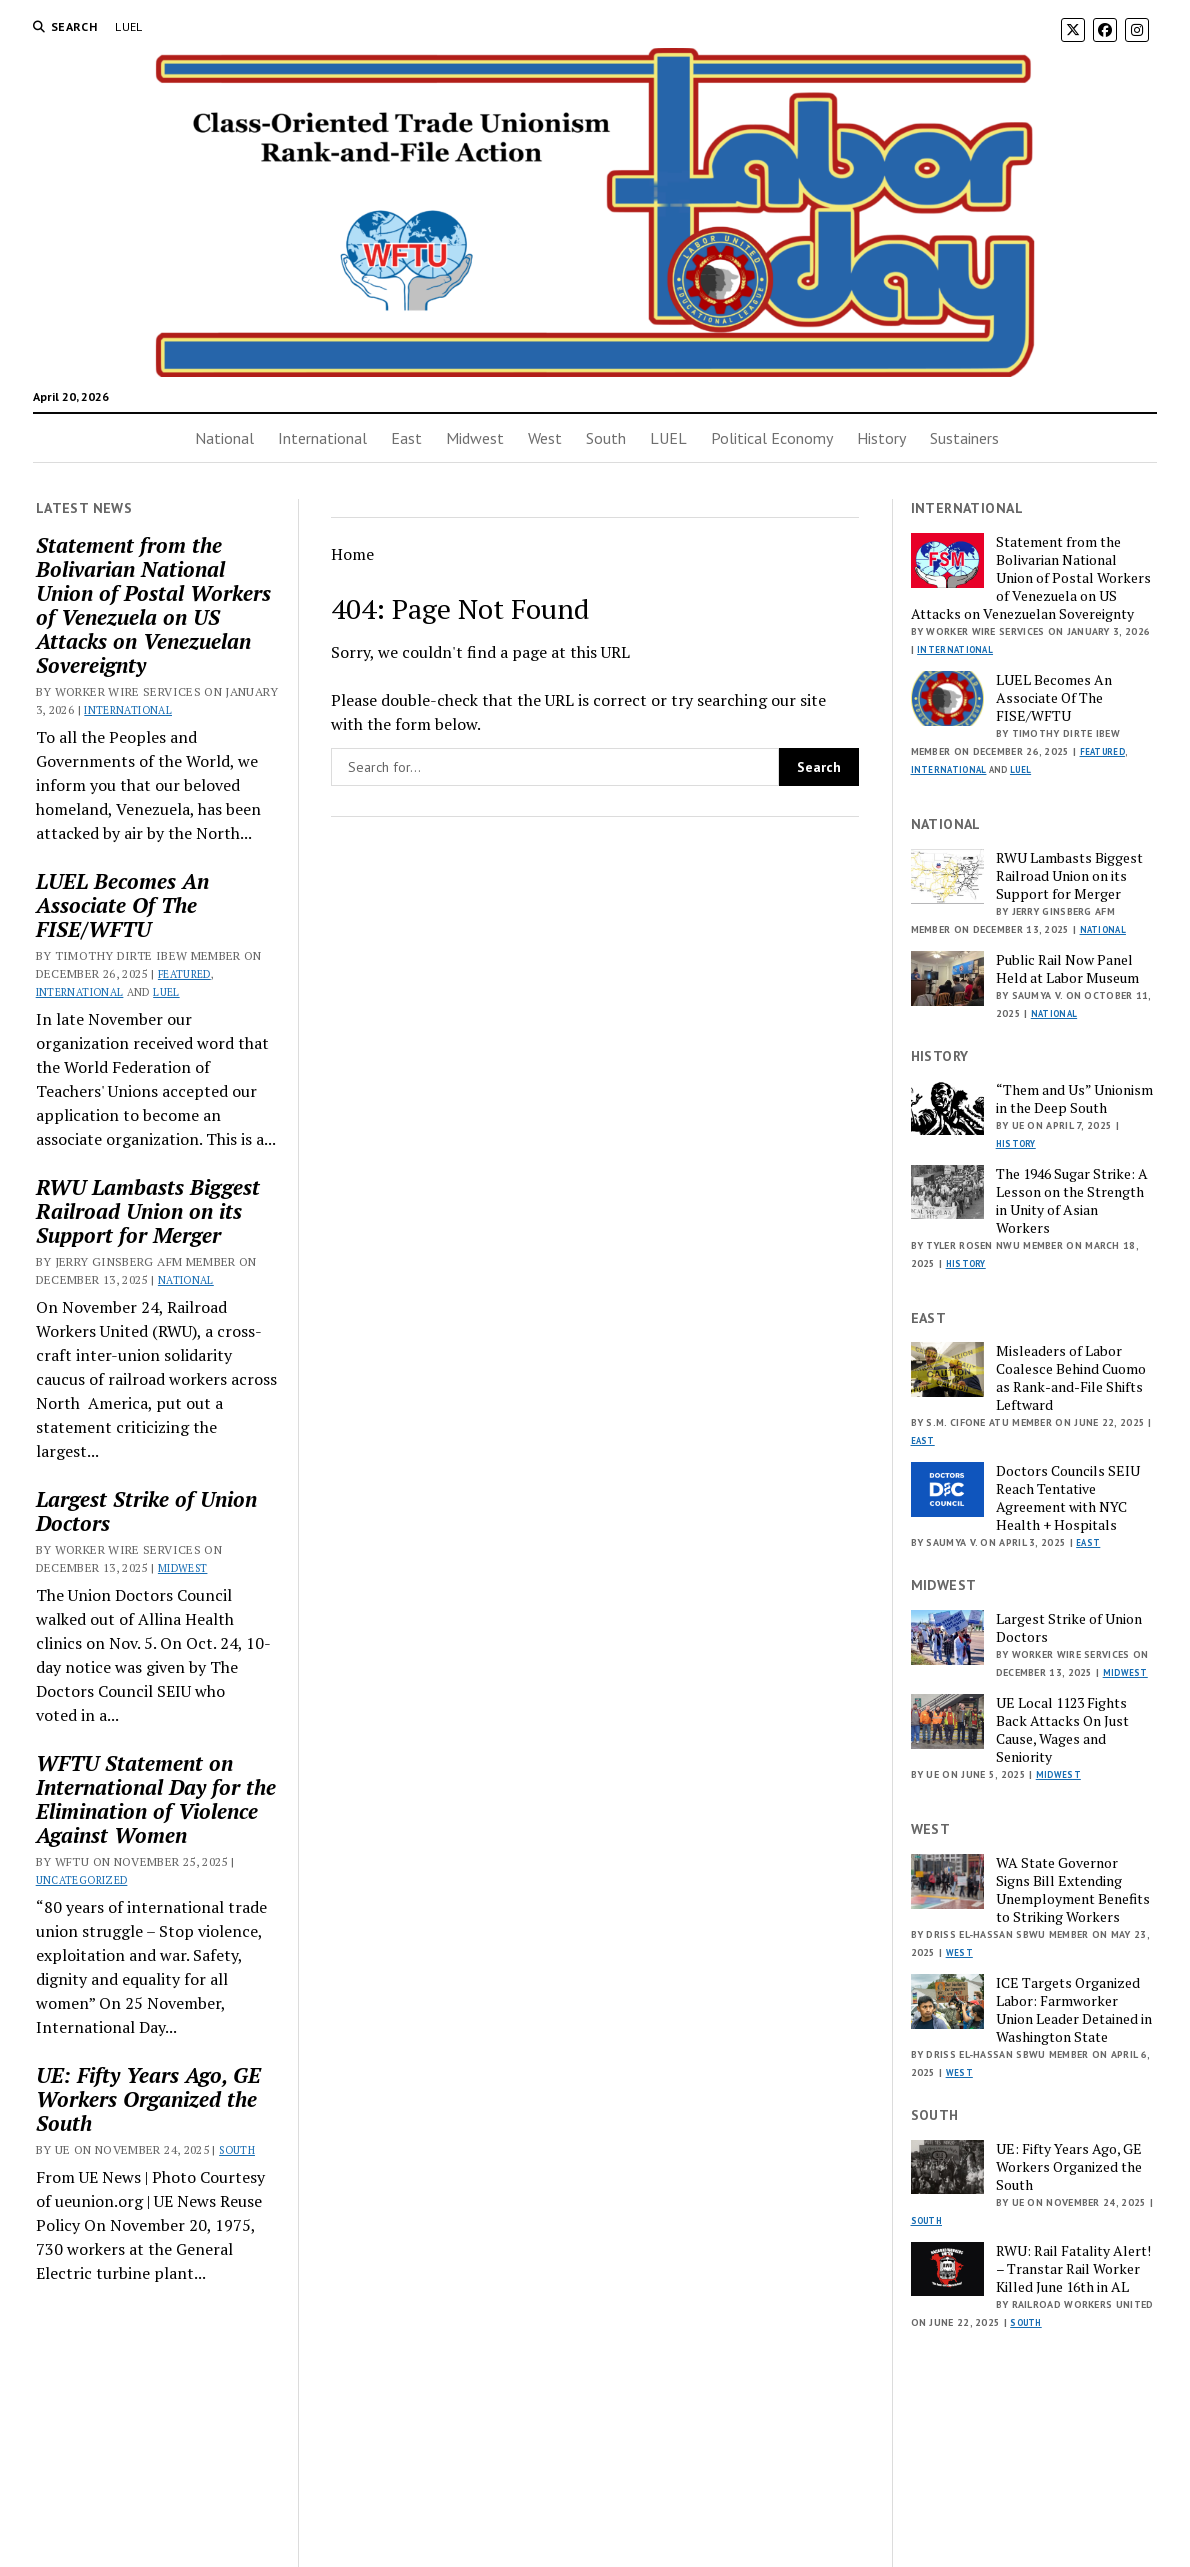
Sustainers (964, 438)
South (606, 438)
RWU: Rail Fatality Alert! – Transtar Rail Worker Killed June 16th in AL (1073, 2269)
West (545, 438)
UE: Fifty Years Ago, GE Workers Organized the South (148, 2099)
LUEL (128, 26)
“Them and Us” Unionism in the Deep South (1074, 1099)
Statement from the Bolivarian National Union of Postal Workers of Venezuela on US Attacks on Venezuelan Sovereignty (153, 605)
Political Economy (772, 438)
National (224, 438)
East (406, 438)
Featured (184, 974)
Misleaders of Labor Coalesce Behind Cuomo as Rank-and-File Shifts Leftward (1071, 1378)
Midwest (475, 438)
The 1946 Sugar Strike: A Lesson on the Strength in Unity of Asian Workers (1072, 1201)
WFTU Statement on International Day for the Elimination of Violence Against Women (156, 1799)
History (881, 438)
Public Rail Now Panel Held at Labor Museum (1067, 969)
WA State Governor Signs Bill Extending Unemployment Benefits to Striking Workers (1073, 1890)
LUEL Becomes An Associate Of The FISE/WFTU (122, 905)
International (322, 438)
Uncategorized (82, 1880)
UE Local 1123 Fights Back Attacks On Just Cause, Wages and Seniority (1062, 1730)
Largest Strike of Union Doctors (146, 1511)
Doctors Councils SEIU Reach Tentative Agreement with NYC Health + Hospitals (1068, 1498)
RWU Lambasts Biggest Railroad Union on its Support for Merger (148, 1211)
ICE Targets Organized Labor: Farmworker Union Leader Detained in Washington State (1074, 2010)
